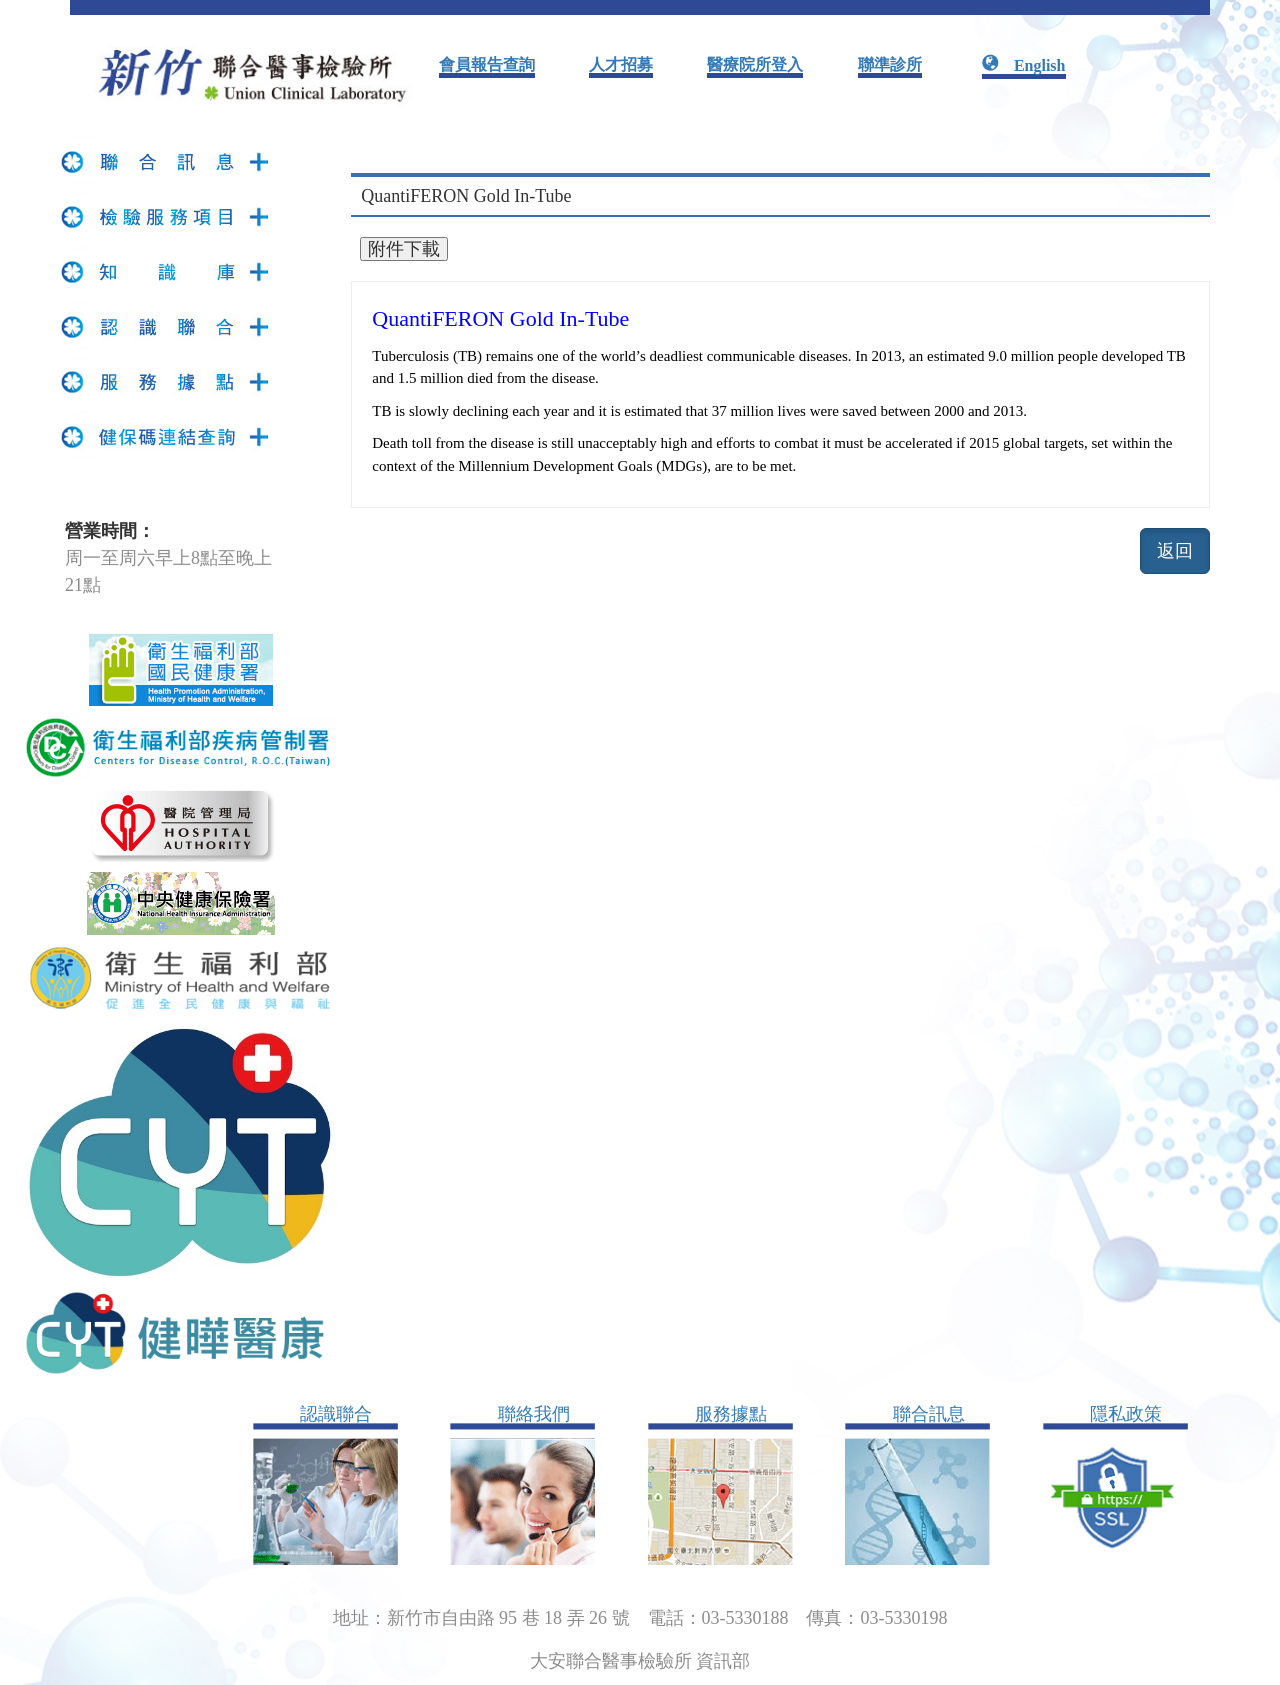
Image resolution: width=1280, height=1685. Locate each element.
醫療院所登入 (755, 64)
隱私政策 (1126, 1414)
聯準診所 (890, 64)
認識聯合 (336, 1414)
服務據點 (731, 1414)
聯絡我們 (534, 1414)
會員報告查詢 (487, 64)
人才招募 (621, 64)
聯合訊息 (929, 1414)
